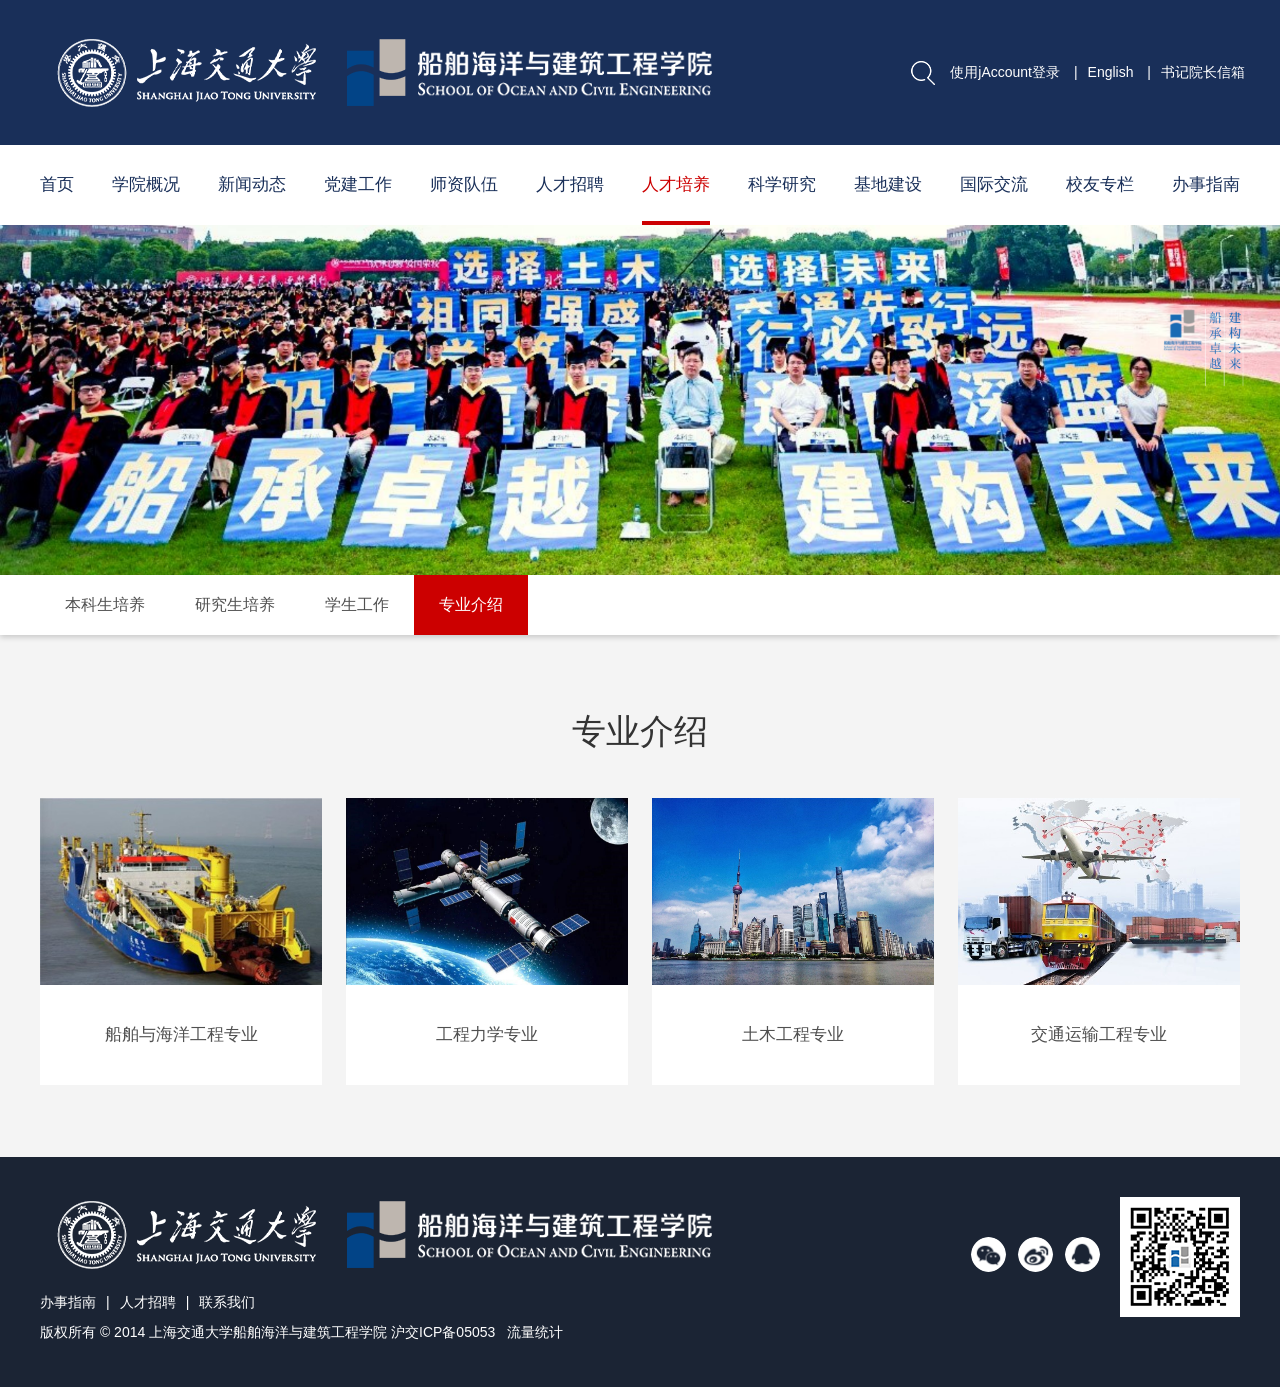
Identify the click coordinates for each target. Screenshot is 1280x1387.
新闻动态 (252, 184)
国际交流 (994, 184)
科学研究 (782, 184)
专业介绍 (471, 604)
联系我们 (227, 1302)
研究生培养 (235, 604)
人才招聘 (570, 184)
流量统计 (535, 1332)
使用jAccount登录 (1005, 72)
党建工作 (358, 184)
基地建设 (888, 184)
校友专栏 (1100, 184)
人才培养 (676, 184)
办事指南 (1206, 184)
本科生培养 (105, 604)
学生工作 (357, 604)
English (1111, 72)
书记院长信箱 (1203, 72)
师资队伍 (464, 184)
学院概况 (146, 184)
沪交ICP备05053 (443, 1332)
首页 (57, 184)
